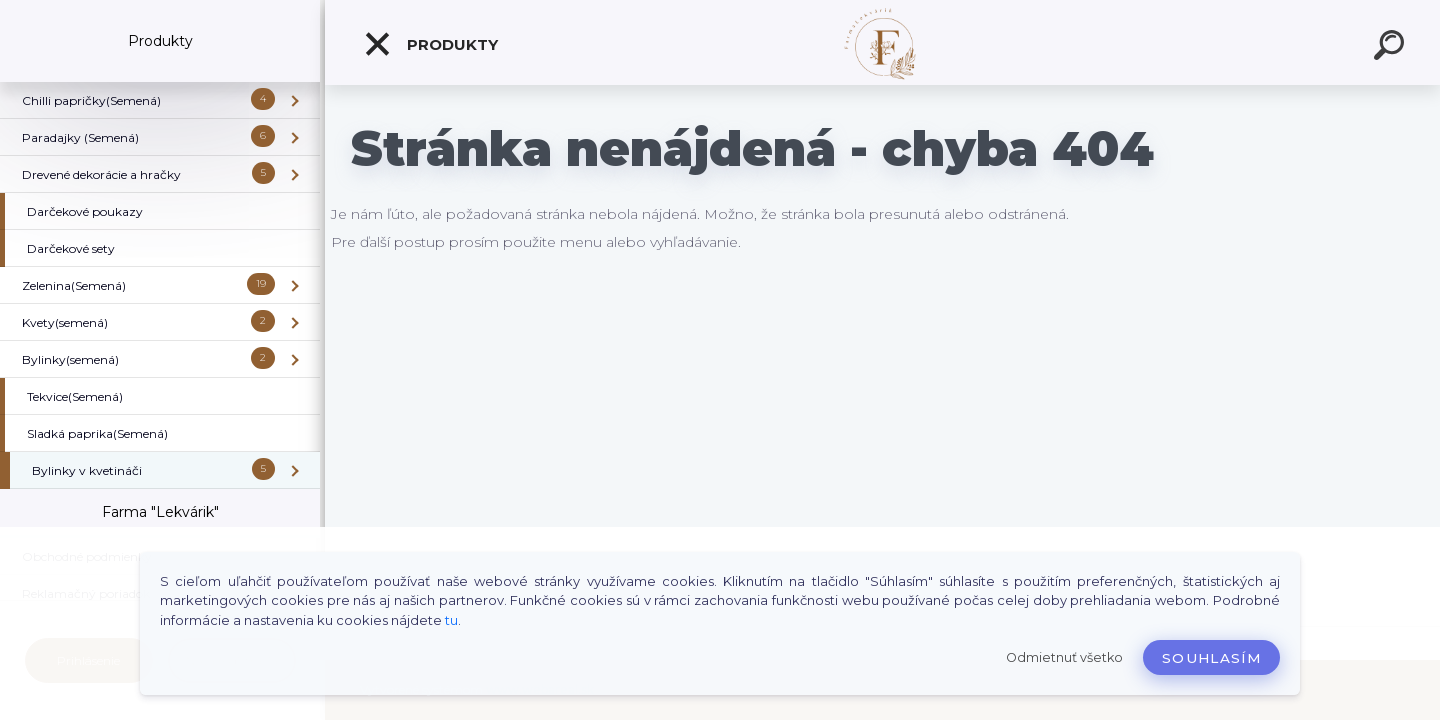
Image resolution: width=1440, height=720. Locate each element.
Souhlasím (1211, 658)
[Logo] (882, 42)
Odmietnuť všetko (1064, 657)
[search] (1392, 48)
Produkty (430, 44)
